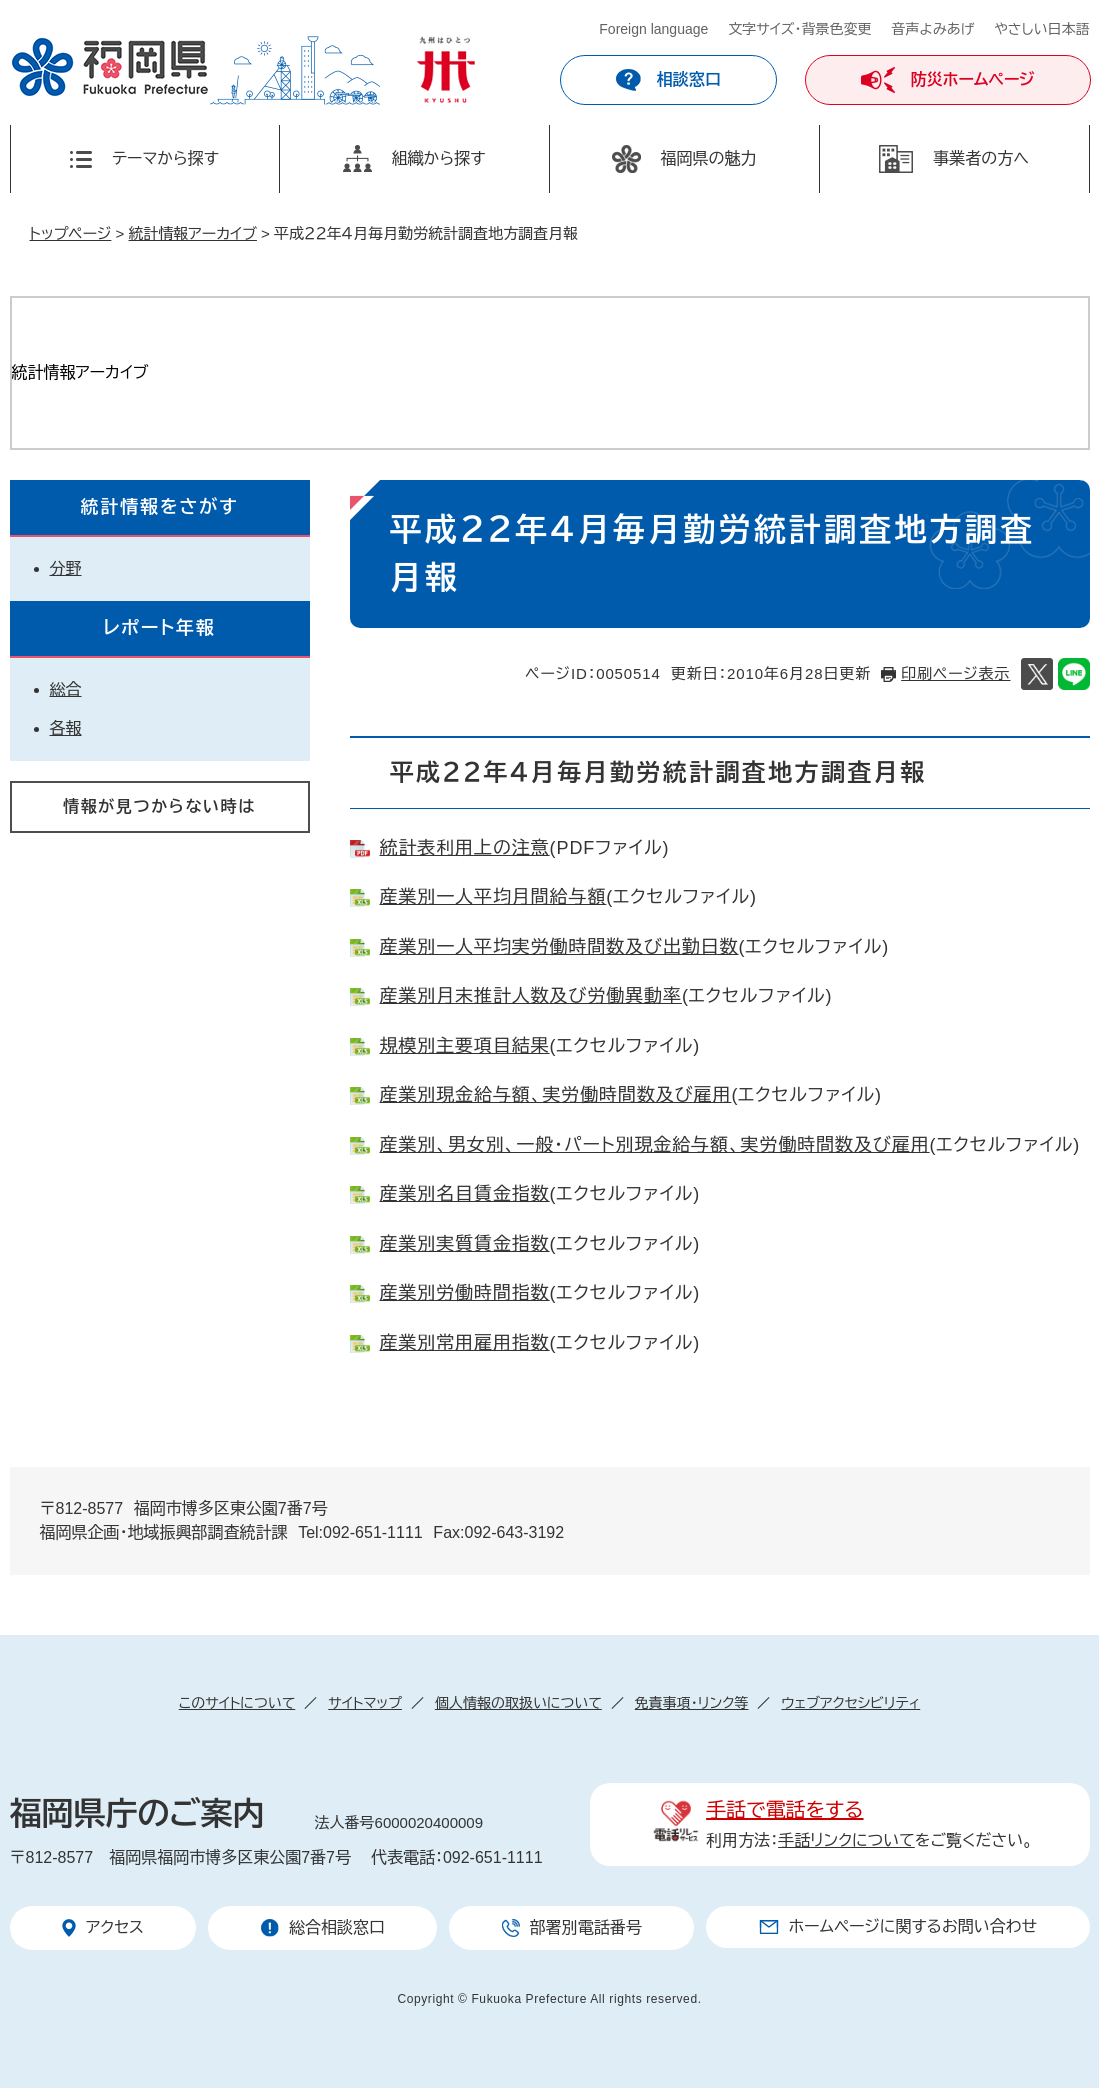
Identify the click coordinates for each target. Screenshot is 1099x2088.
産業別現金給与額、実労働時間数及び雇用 (556, 1095)
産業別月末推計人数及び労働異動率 (531, 996)
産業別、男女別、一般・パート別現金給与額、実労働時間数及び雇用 (655, 1145)
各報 (66, 728)
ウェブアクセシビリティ (850, 1703)
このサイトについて (237, 1703)
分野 (66, 568)
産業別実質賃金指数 (465, 1244)
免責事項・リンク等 (692, 1703)
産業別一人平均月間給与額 (493, 897)
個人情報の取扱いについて (518, 1703)
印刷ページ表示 (955, 673)
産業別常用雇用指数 (465, 1343)
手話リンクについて (846, 1840)
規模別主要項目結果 (465, 1046)
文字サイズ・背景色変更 (799, 29)
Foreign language (653, 29)
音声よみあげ (933, 29)
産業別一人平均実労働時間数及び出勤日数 (559, 947)
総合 (66, 689)
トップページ (71, 233)
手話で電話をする (784, 1810)
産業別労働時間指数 (465, 1293)
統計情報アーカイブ (193, 233)
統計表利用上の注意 (465, 848)
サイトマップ (365, 1703)
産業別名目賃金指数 (465, 1194)
